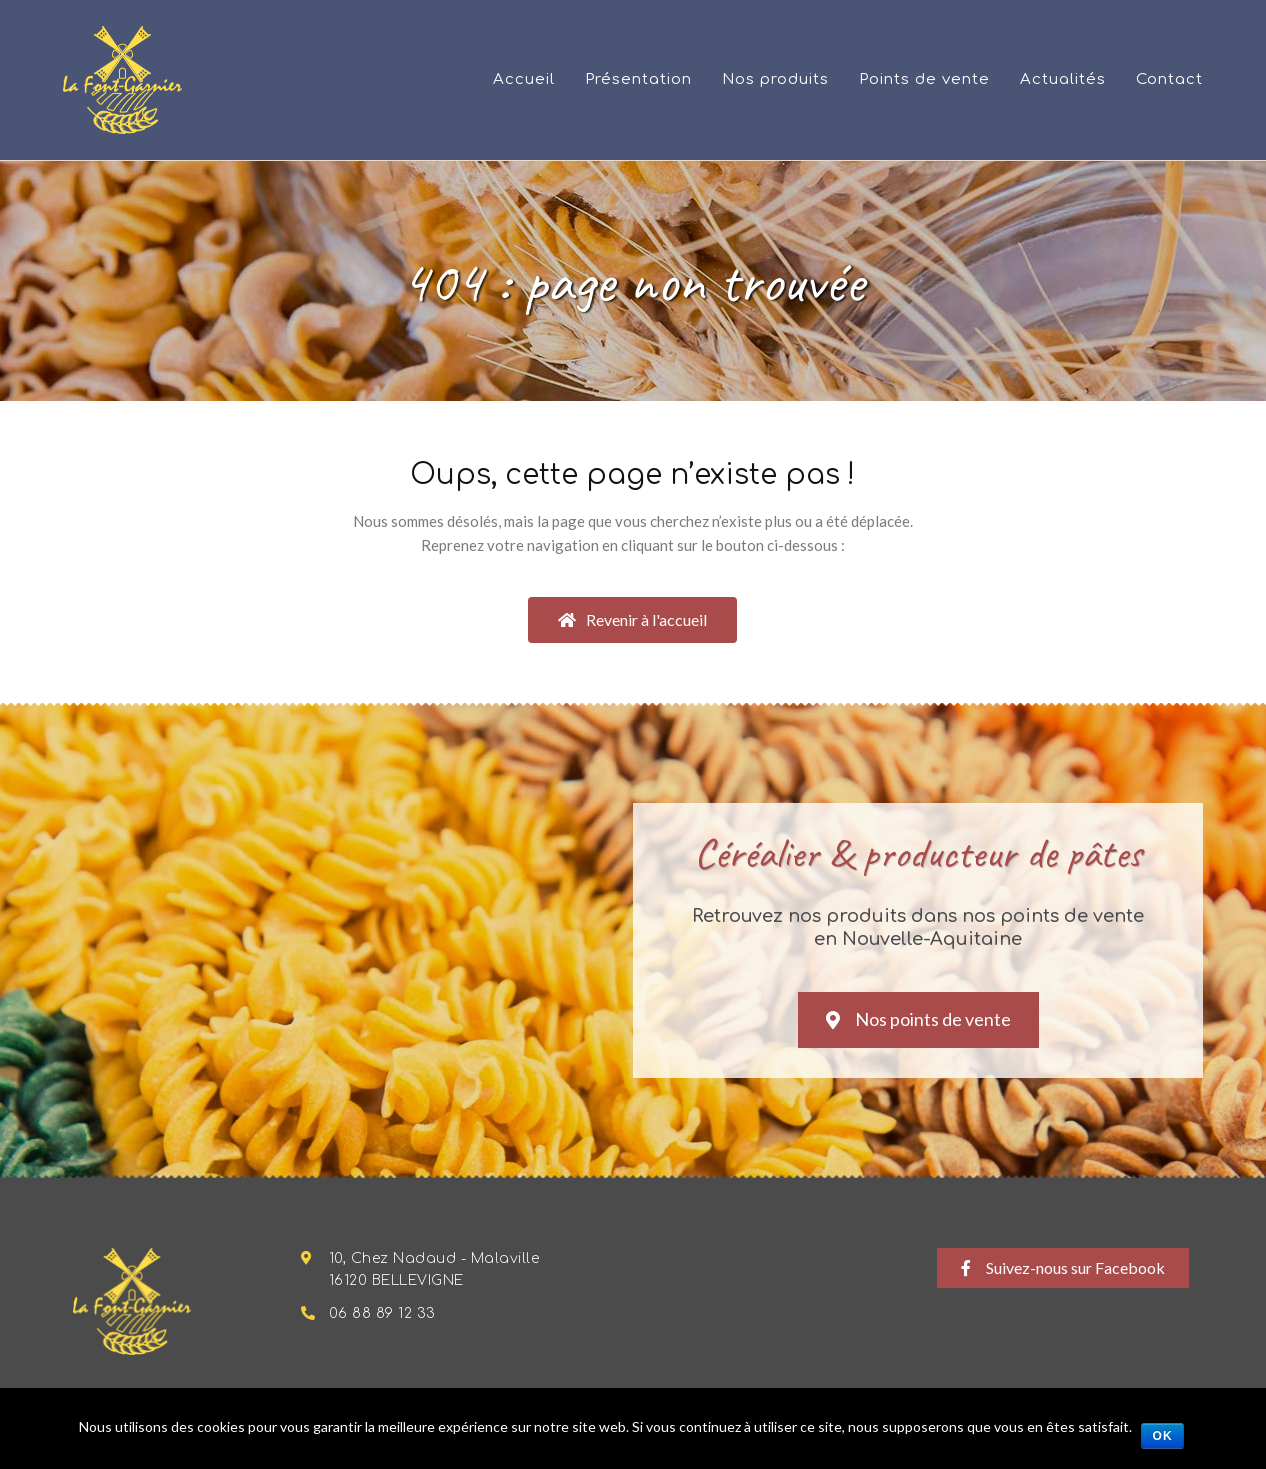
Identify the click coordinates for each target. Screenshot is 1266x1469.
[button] (632, 620)
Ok (1163, 1436)
